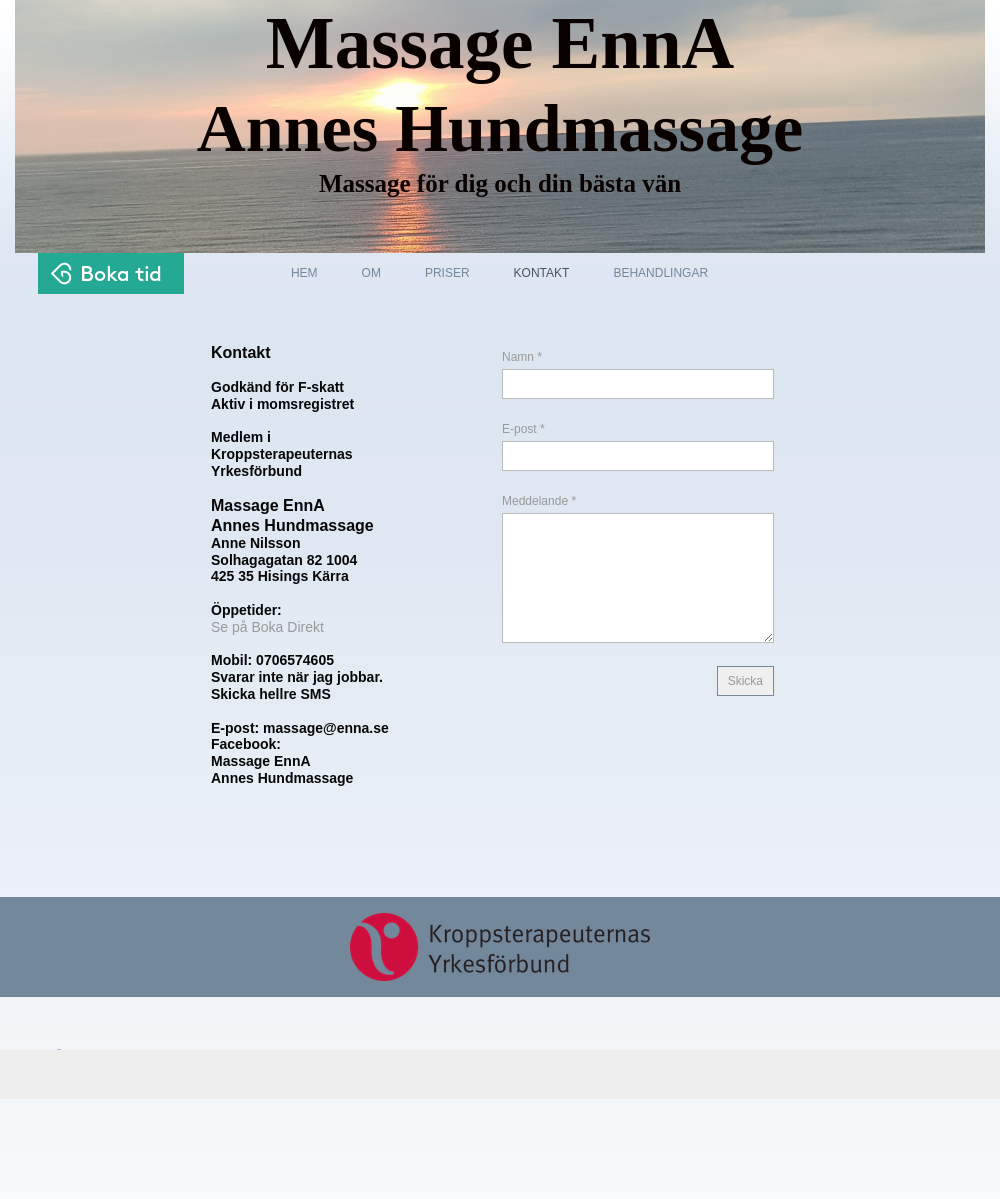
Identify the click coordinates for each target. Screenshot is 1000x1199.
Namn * (522, 357)
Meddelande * (539, 501)
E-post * (523, 429)
